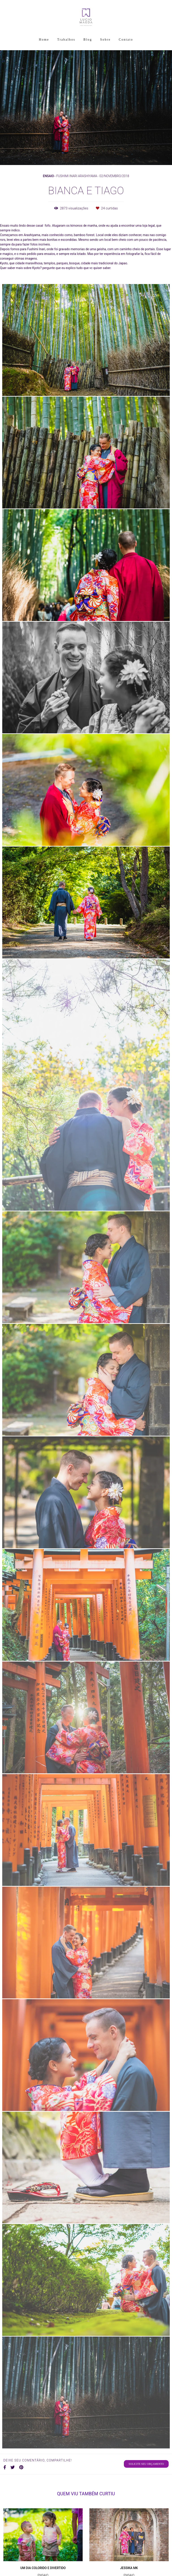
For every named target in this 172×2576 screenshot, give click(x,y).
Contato (126, 39)
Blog (88, 39)
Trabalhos (66, 39)
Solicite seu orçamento (146, 2463)
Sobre (105, 39)
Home (44, 39)
